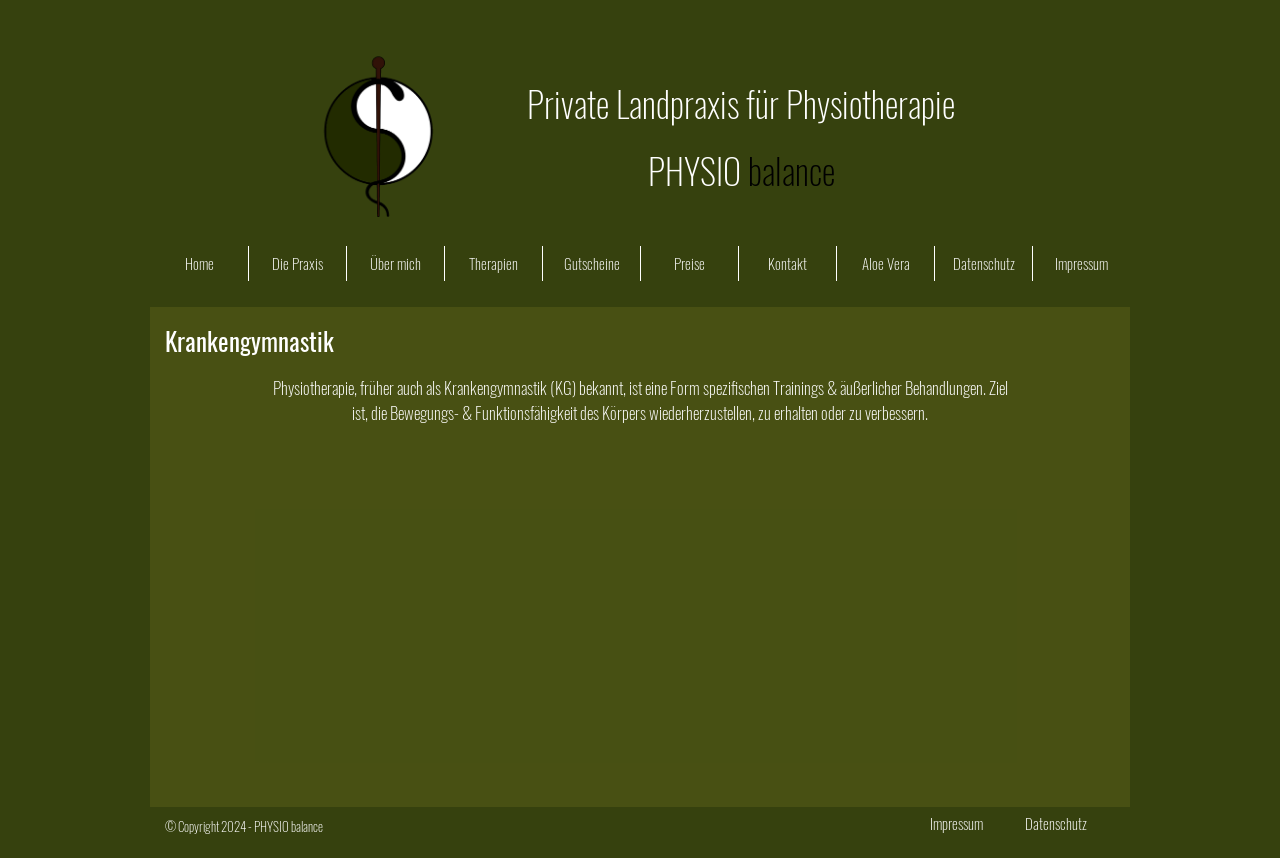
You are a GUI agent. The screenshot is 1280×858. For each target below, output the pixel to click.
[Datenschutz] (1056, 823)
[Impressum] (956, 823)
